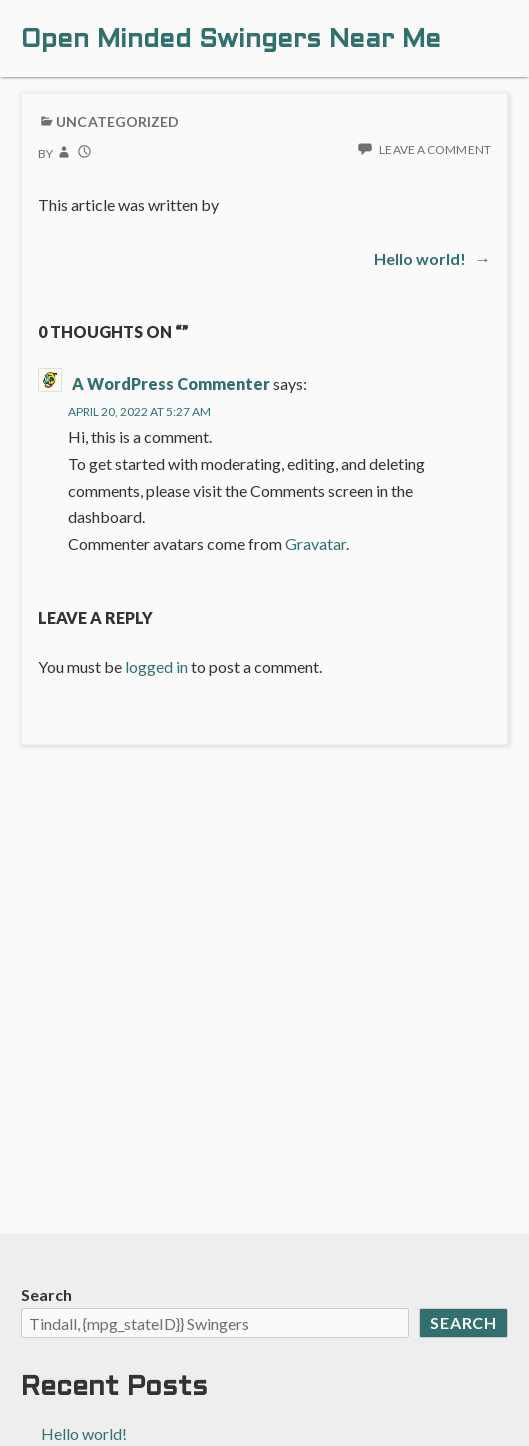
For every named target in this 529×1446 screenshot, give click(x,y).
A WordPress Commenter (171, 383)
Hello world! (84, 1433)
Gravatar (315, 543)
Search (46, 1294)
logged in (156, 666)
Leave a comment (434, 149)
